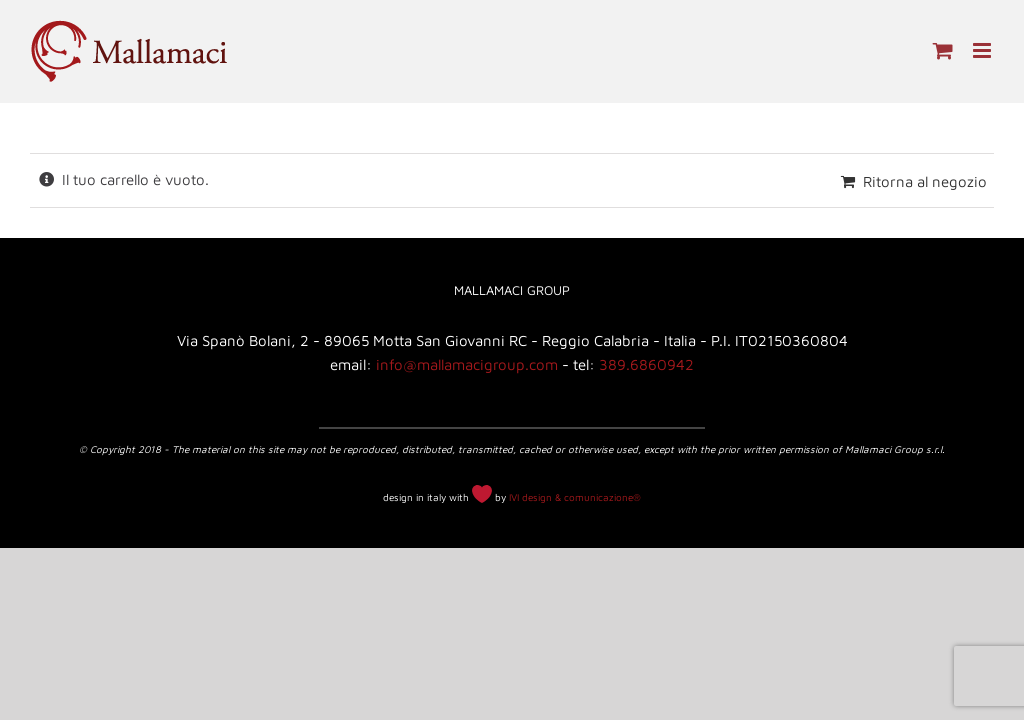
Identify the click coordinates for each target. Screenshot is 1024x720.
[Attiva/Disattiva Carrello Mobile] (943, 50)
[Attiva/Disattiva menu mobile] (983, 50)
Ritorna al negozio (925, 181)
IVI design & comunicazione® (575, 497)
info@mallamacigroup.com (467, 364)
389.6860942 (646, 364)
